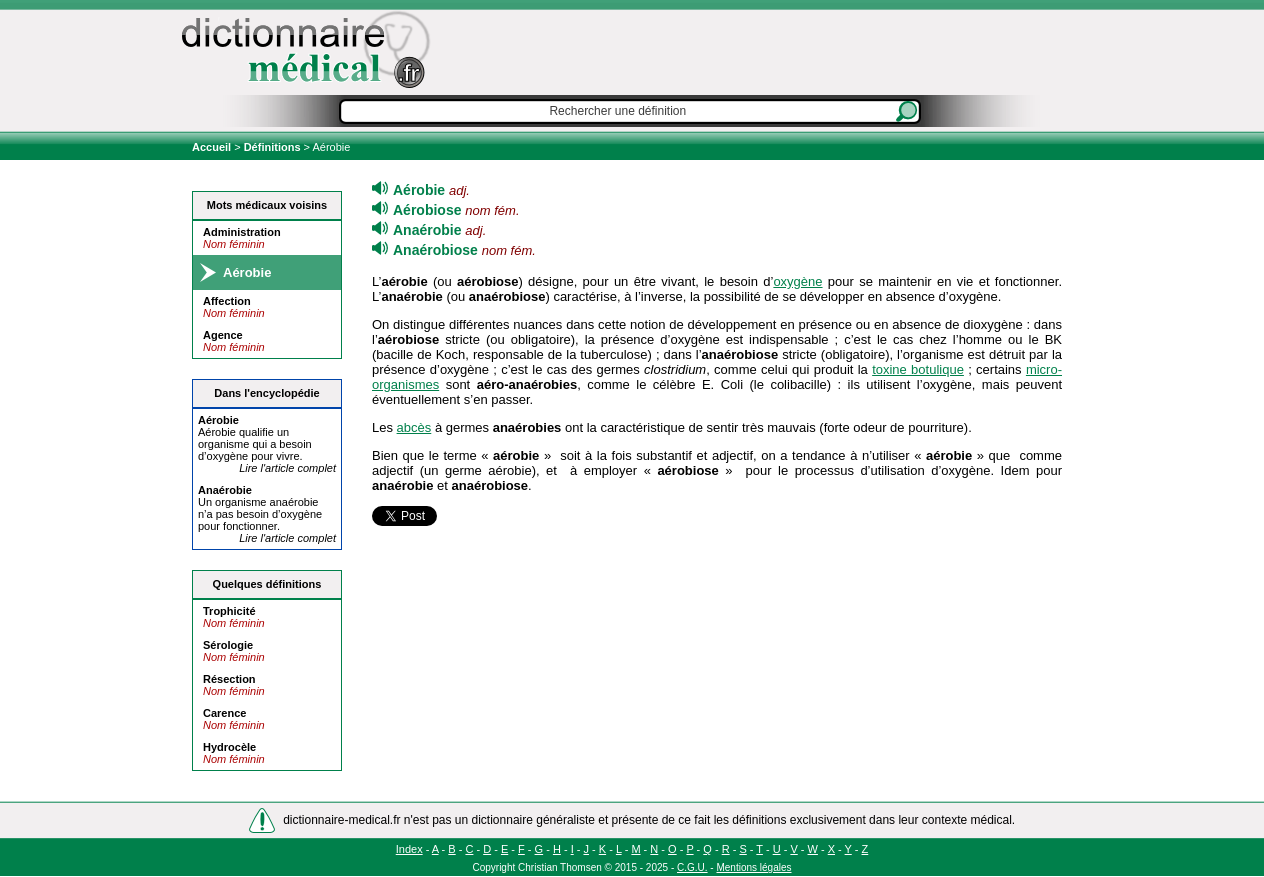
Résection (229, 679)
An (225, 490)
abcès (414, 427)
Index (409, 849)
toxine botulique (918, 369)
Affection (227, 301)
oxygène (797, 281)
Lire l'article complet (287, 468)
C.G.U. (692, 867)
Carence (224, 713)
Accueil (213, 147)
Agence (223, 335)
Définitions (272, 147)
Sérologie (228, 645)
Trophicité (229, 611)
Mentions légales (753, 867)
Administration (242, 232)
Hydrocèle (229, 747)
